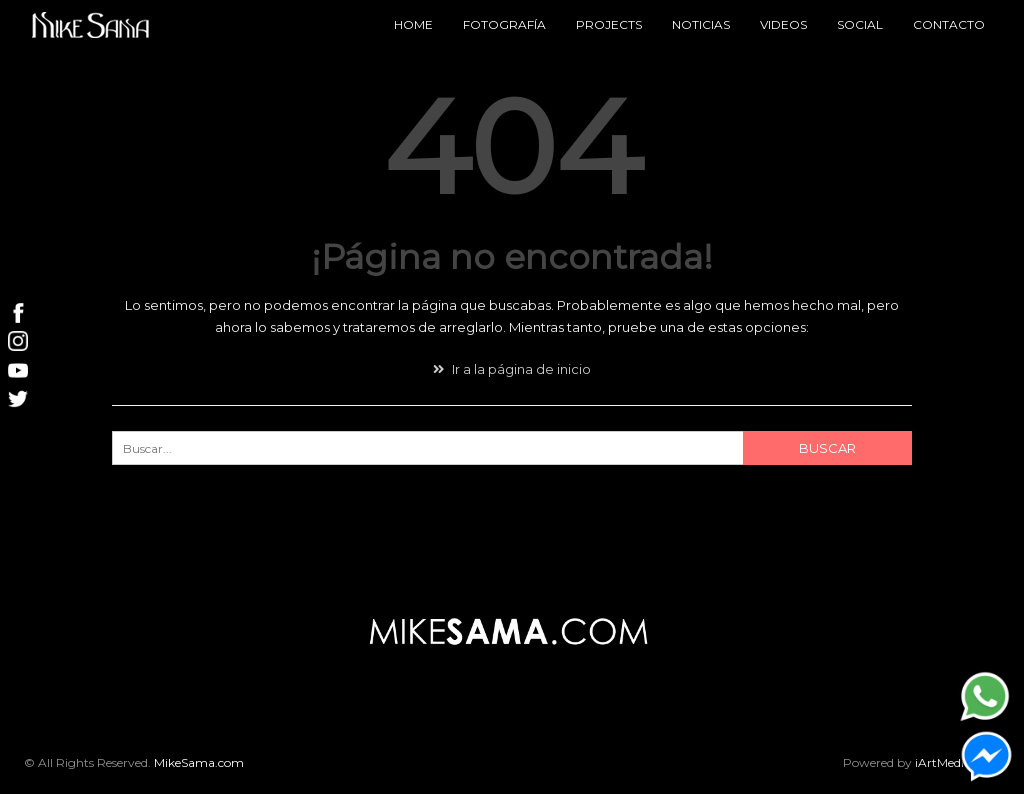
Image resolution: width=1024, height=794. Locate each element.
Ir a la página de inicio (512, 369)
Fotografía (504, 24)
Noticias (701, 24)
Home (413, 24)
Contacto (949, 24)
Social (860, 24)
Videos (783, 24)
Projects (609, 24)
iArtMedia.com (957, 762)
